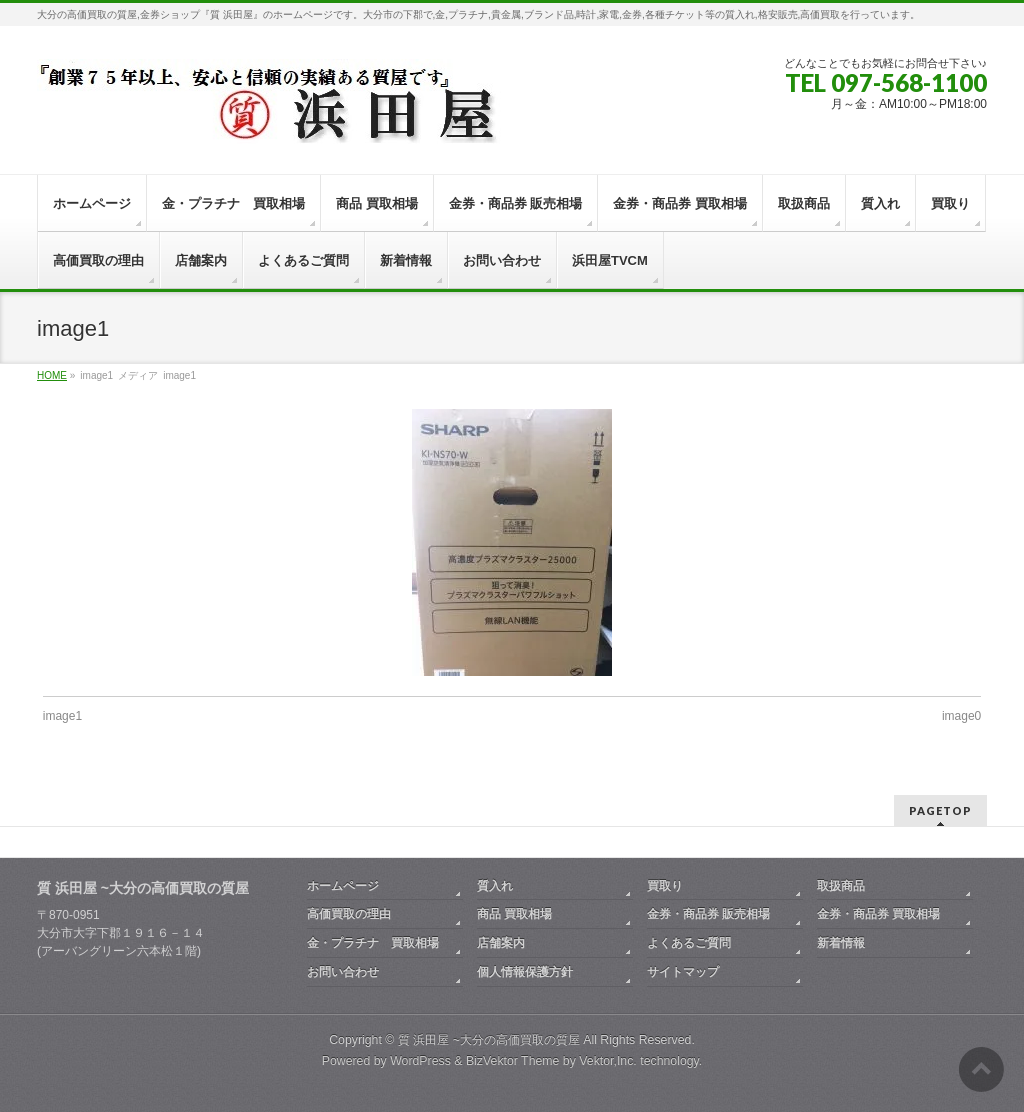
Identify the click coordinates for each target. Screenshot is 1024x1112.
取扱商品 (841, 886)
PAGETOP (940, 810)
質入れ (495, 886)
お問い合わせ (343, 972)
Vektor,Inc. (608, 1061)
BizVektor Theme (513, 1061)
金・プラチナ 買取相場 (373, 943)
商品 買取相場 (514, 914)
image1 (62, 716)
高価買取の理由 (349, 914)
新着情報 (841, 943)
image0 (961, 716)
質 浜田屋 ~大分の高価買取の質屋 (489, 1040)
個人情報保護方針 (525, 972)
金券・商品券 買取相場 (878, 914)
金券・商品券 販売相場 (708, 914)
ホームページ (343, 886)
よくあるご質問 (689, 943)
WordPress (420, 1061)
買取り (665, 886)
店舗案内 (501, 943)
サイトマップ (683, 972)
